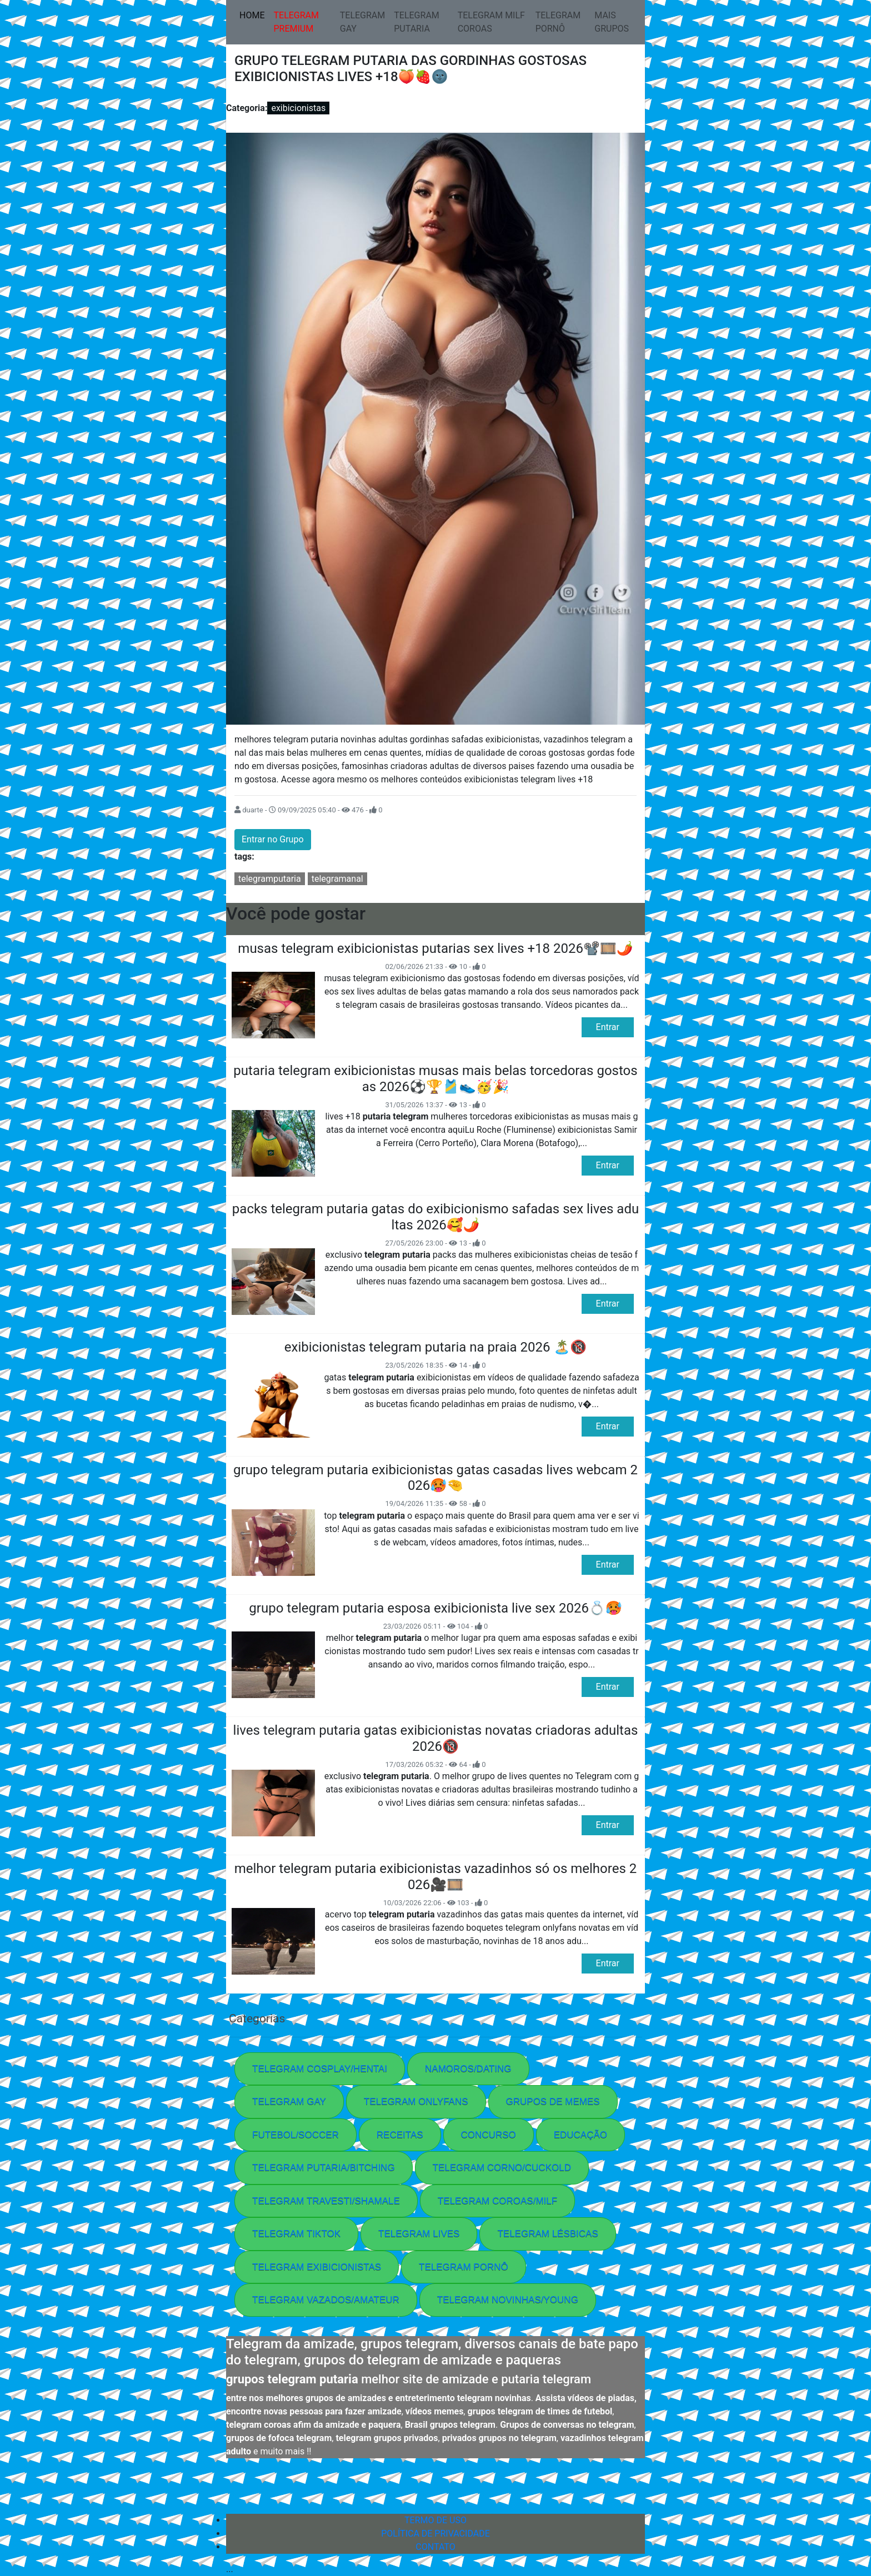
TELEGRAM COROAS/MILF (497, 2201)
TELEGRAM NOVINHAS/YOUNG (507, 2299)
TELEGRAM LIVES (418, 2233)
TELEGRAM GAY (363, 22)
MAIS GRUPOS (611, 22)
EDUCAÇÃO (580, 2135)
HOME (254, 14)
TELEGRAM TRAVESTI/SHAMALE (326, 2201)
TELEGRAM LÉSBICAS (547, 2233)
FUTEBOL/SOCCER (295, 2135)
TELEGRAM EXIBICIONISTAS (316, 2267)
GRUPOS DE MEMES (553, 2101)
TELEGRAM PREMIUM (296, 22)
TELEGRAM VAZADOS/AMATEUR (325, 2299)
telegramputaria (269, 878)
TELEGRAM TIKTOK (296, 2233)
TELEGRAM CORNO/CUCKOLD (502, 2167)
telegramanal (337, 878)
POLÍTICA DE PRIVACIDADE (435, 2533)
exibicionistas (298, 108)
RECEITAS (400, 2135)
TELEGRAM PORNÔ (558, 22)
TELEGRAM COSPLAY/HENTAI (319, 2068)
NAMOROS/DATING (468, 2068)
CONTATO (435, 2547)
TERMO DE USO (435, 2520)
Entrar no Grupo (273, 839)
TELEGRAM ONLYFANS (416, 2101)
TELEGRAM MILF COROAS (491, 22)
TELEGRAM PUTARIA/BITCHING (323, 2167)
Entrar (607, 1027)
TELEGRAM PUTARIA (416, 22)
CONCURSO (488, 2135)
